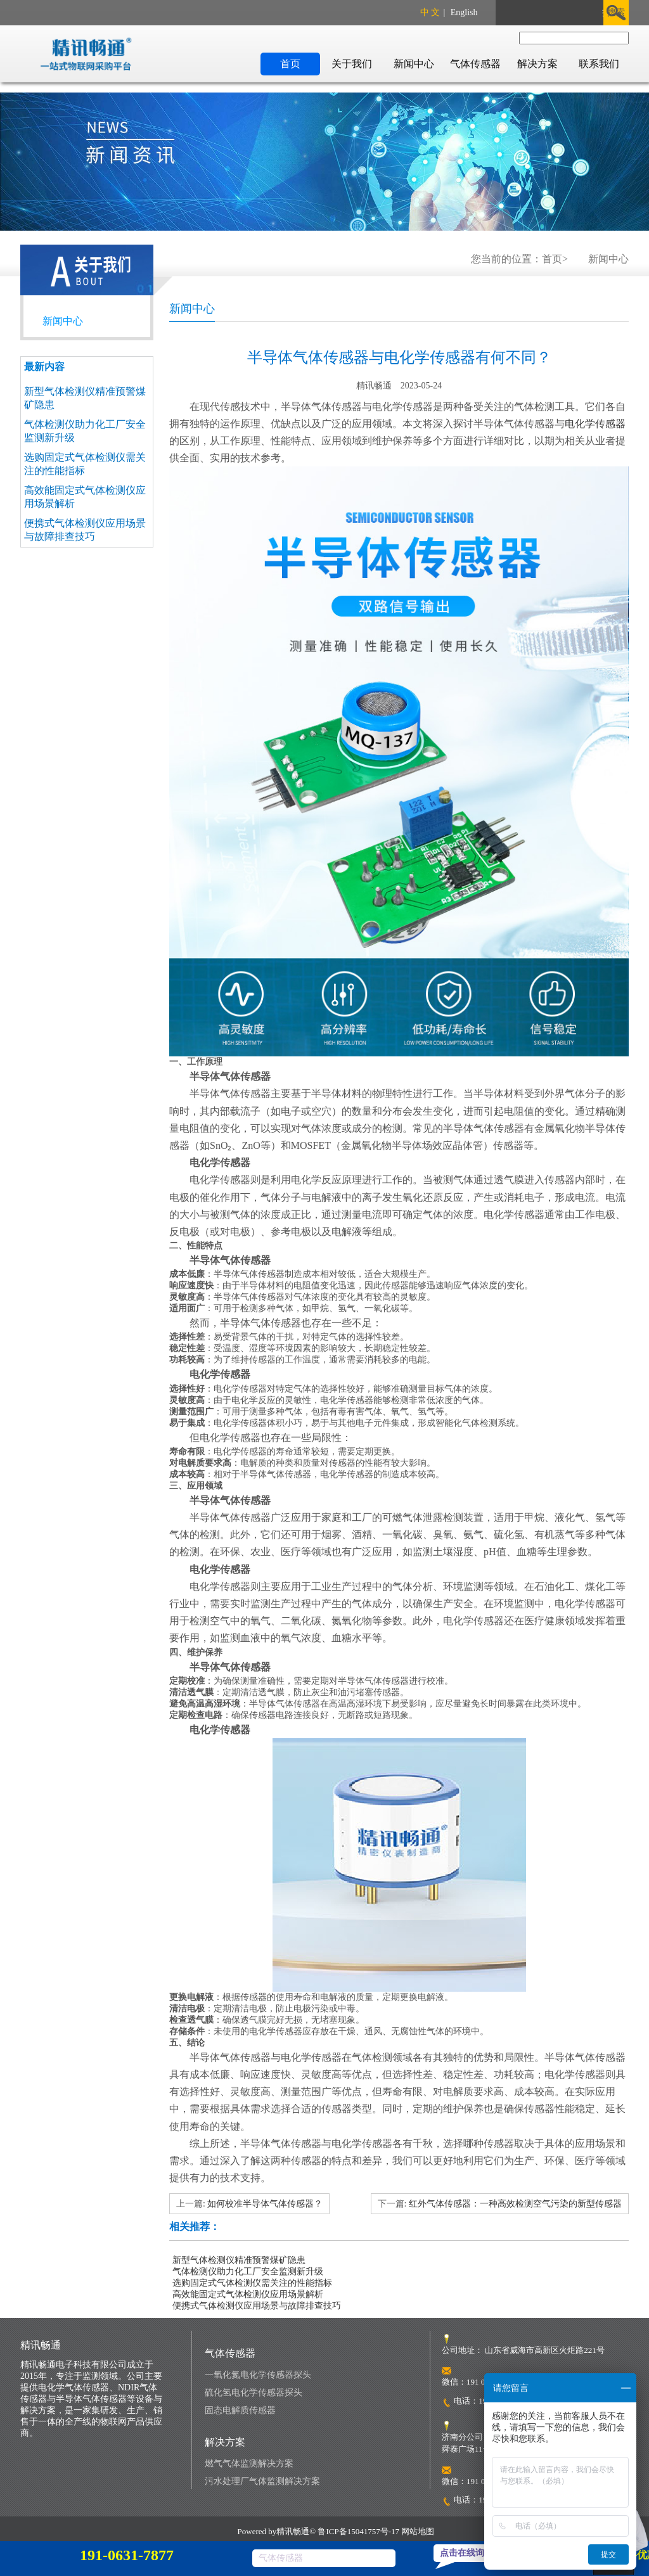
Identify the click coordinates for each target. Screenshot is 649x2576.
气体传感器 (475, 63)
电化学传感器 (595, 423)
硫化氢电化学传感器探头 (253, 2392)
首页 (290, 63)
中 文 (430, 12)
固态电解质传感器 (240, 2410)
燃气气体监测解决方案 (249, 2463)
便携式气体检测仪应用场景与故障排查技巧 (256, 2305)
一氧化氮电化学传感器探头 (258, 2375)
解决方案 (537, 63)
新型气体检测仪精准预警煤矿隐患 (238, 2260)
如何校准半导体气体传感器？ (265, 2203)
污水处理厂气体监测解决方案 (262, 2481)
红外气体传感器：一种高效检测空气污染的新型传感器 (515, 2203)
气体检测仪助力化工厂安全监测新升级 (247, 2271)
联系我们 (599, 63)
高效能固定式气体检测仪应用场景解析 (247, 2294)
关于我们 (351, 63)
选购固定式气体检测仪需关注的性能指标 (252, 2283)
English (464, 12)
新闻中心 (414, 63)
